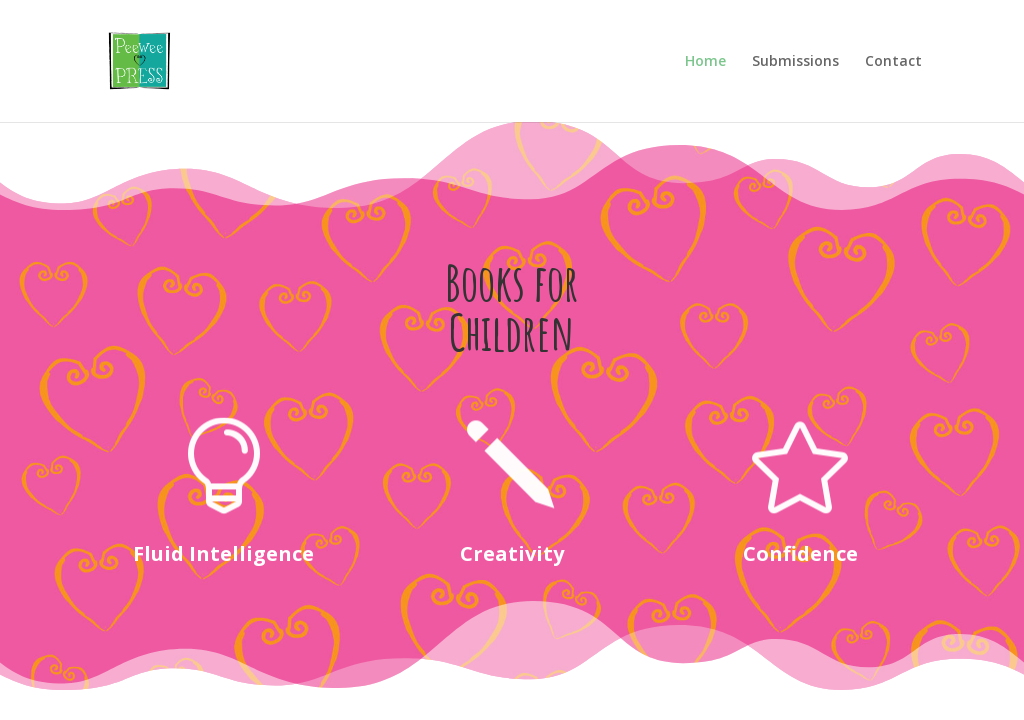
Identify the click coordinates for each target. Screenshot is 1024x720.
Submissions (795, 62)
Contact (893, 62)
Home (705, 62)
